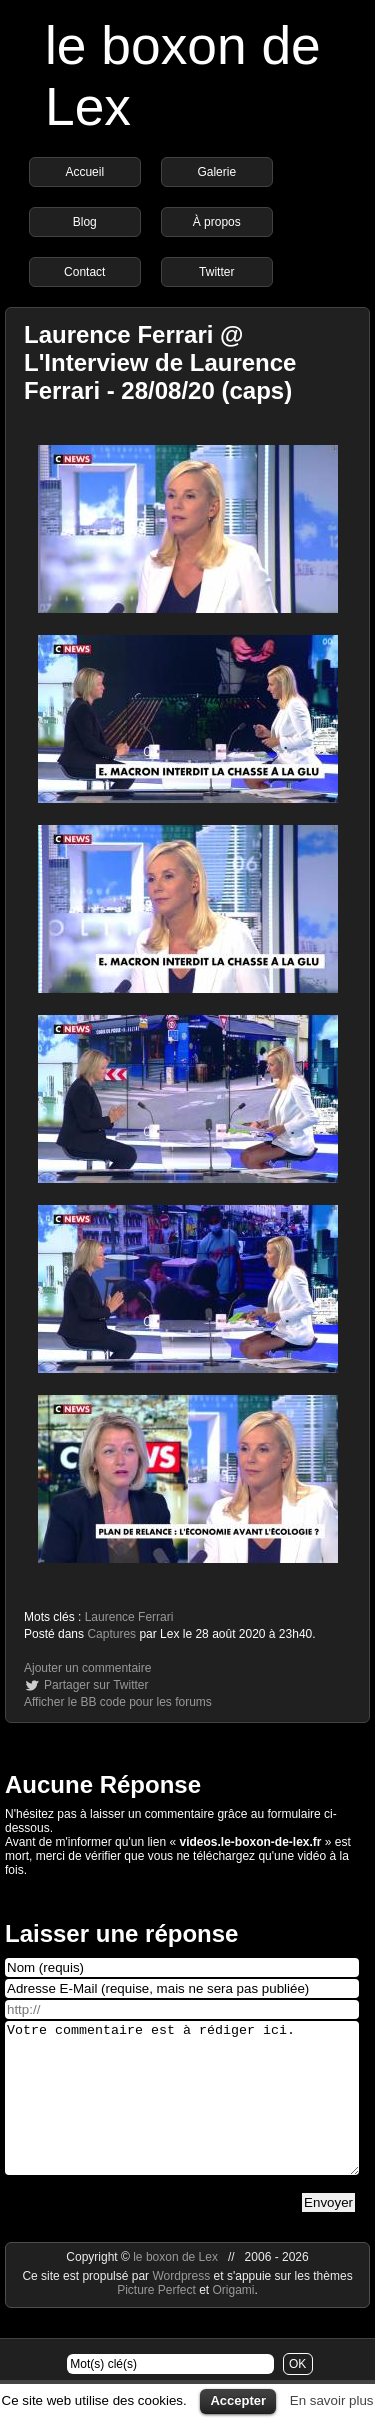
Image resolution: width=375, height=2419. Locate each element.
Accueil (84, 172)
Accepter (238, 2400)
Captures (111, 1634)
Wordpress (182, 2306)
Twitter (216, 272)
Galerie (216, 172)
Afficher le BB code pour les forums (118, 1702)
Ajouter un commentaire (87, 1668)
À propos (217, 222)
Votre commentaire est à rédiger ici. (182, 2113)
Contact (84, 272)
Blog (85, 222)
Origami (234, 2320)
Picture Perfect (156, 2320)
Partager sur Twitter (96, 1685)
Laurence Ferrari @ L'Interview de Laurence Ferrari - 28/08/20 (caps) (160, 362)
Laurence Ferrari (129, 1617)
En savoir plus (332, 2400)
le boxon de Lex (175, 2287)
